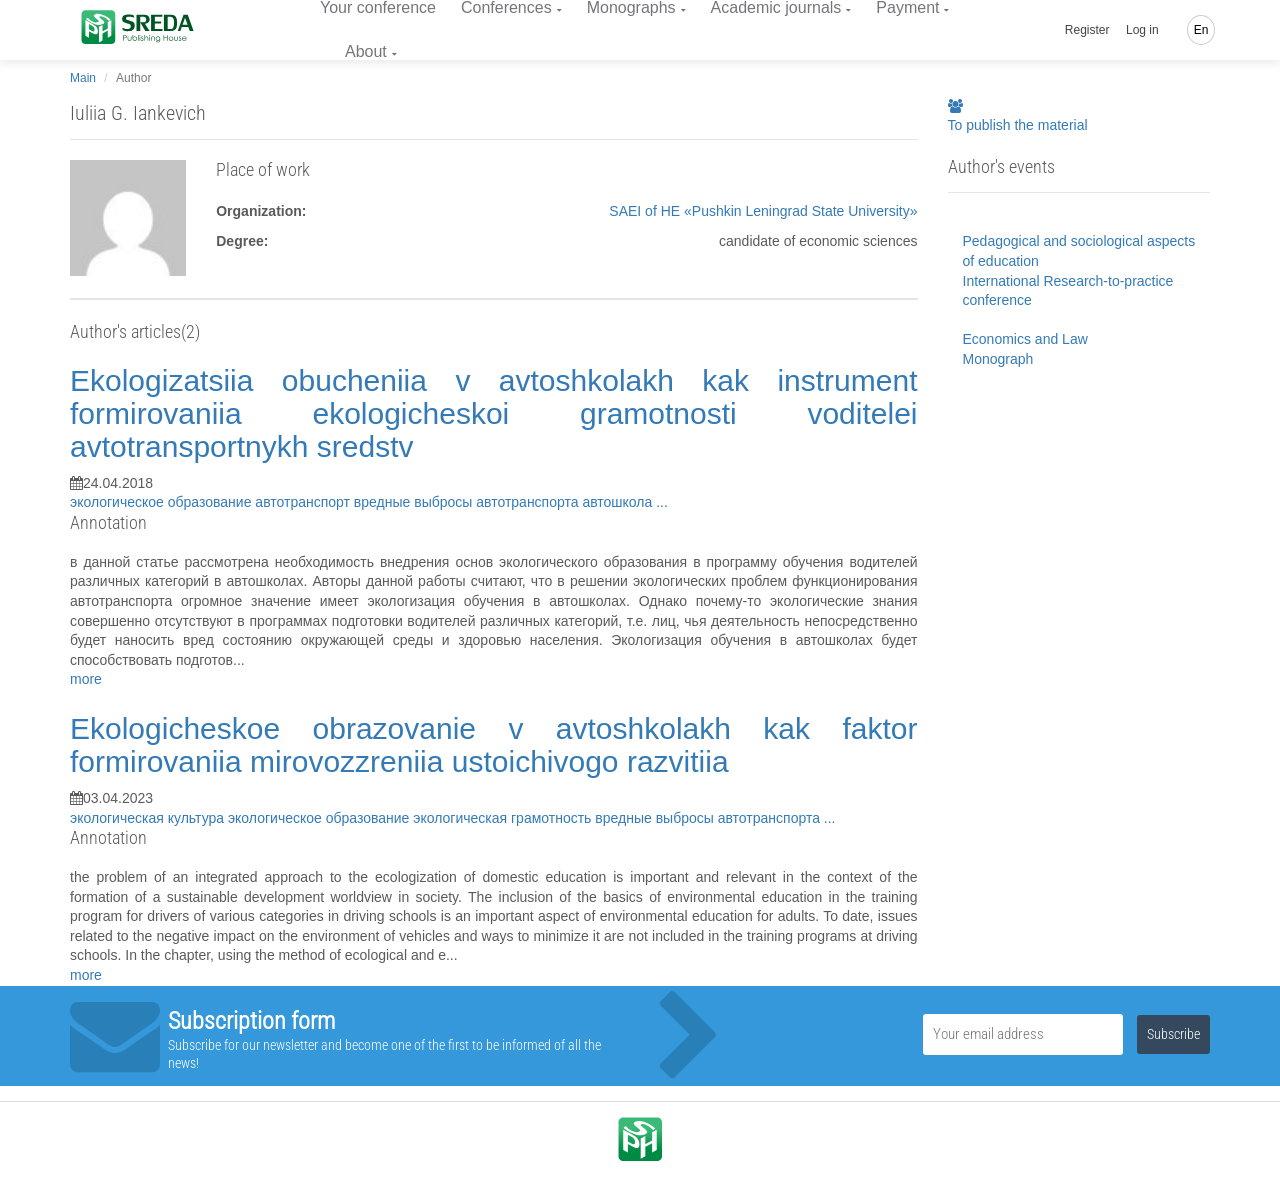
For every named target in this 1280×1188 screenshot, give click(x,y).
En (1201, 30)
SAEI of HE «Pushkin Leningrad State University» (763, 211)
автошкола (619, 502)
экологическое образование (162, 502)
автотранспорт (304, 502)
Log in (1142, 30)
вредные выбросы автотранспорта (468, 502)
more (86, 679)
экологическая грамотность (504, 818)
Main (83, 78)
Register (1087, 30)
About (366, 51)
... (662, 502)
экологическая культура (149, 818)
